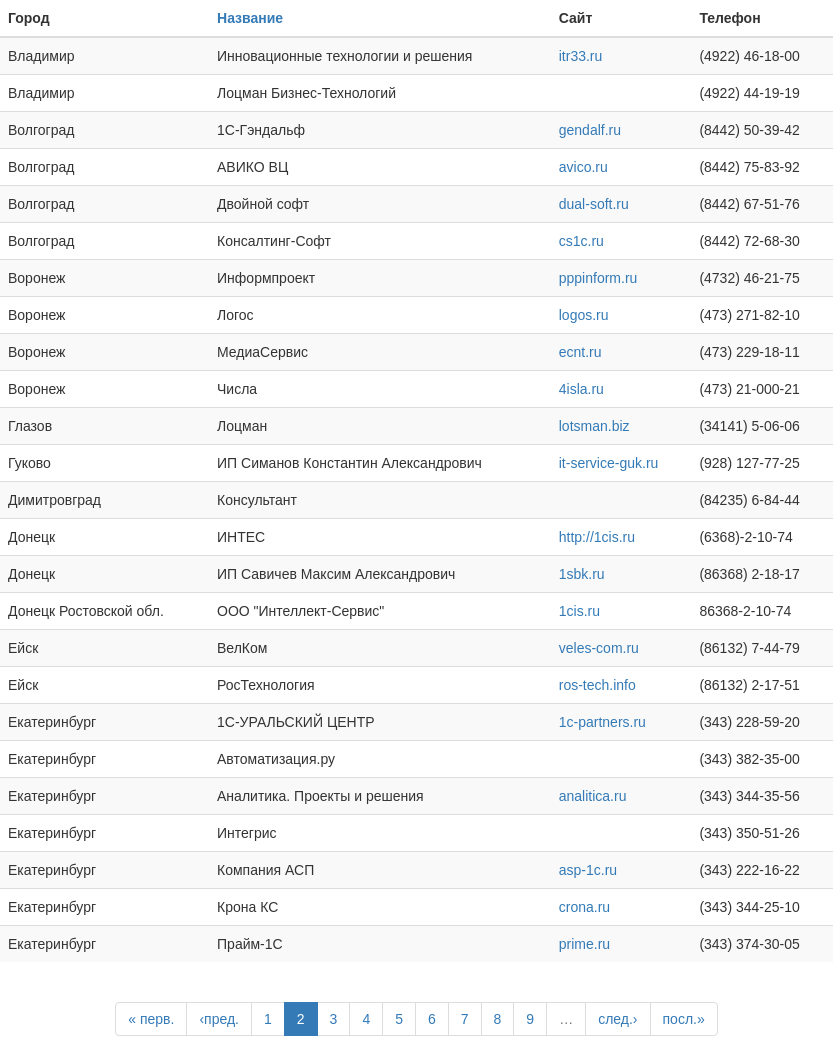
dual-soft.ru (594, 204)
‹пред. (219, 1019)
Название (250, 18)
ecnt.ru (580, 352)
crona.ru (584, 907)
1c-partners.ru (602, 722)
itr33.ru (581, 56)
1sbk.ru (582, 574)
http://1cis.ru (597, 537)
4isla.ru (581, 389)
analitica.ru (593, 796)
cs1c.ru (581, 241)
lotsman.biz (594, 426)
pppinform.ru (598, 278)
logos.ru (584, 315)
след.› (617, 1019)
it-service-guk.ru (609, 463)
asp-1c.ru (588, 870)
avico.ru (583, 167)
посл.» (684, 1019)
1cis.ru (579, 611)
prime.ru (584, 944)
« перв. (151, 1019)
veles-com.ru (599, 648)
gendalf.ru (590, 130)
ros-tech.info (597, 685)
